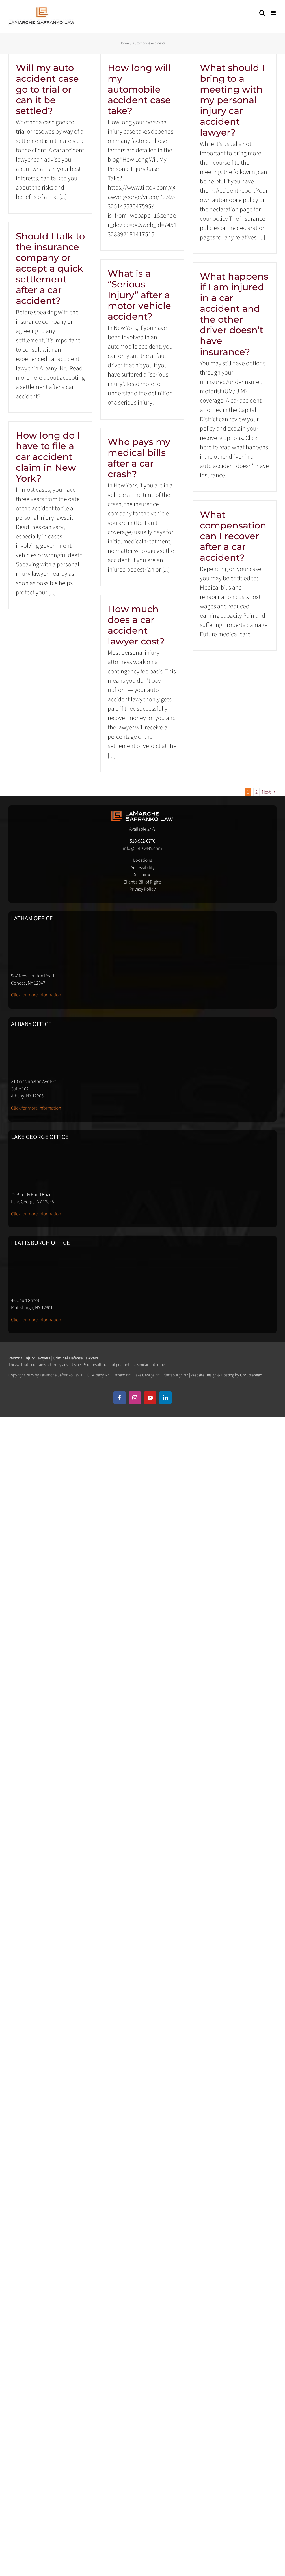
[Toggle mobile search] (262, 13)
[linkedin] (165, 1397)
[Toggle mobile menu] (274, 13)
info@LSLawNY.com (142, 848)
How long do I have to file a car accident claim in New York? (48, 457)
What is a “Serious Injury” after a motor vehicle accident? (139, 295)
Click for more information (36, 995)
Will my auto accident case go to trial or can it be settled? (47, 89)
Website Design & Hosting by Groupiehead (226, 1375)
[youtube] (150, 1397)
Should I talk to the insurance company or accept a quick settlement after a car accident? (50, 268)
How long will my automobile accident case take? (139, 89)
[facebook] (119, 1397)
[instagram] (135, 1397)
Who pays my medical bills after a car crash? (139, 458)
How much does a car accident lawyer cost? (136, 625)
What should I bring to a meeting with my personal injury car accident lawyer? (232, 100)
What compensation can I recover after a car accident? (233, 536)
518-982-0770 (142, 841)
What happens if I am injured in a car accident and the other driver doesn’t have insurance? (234, 314)
